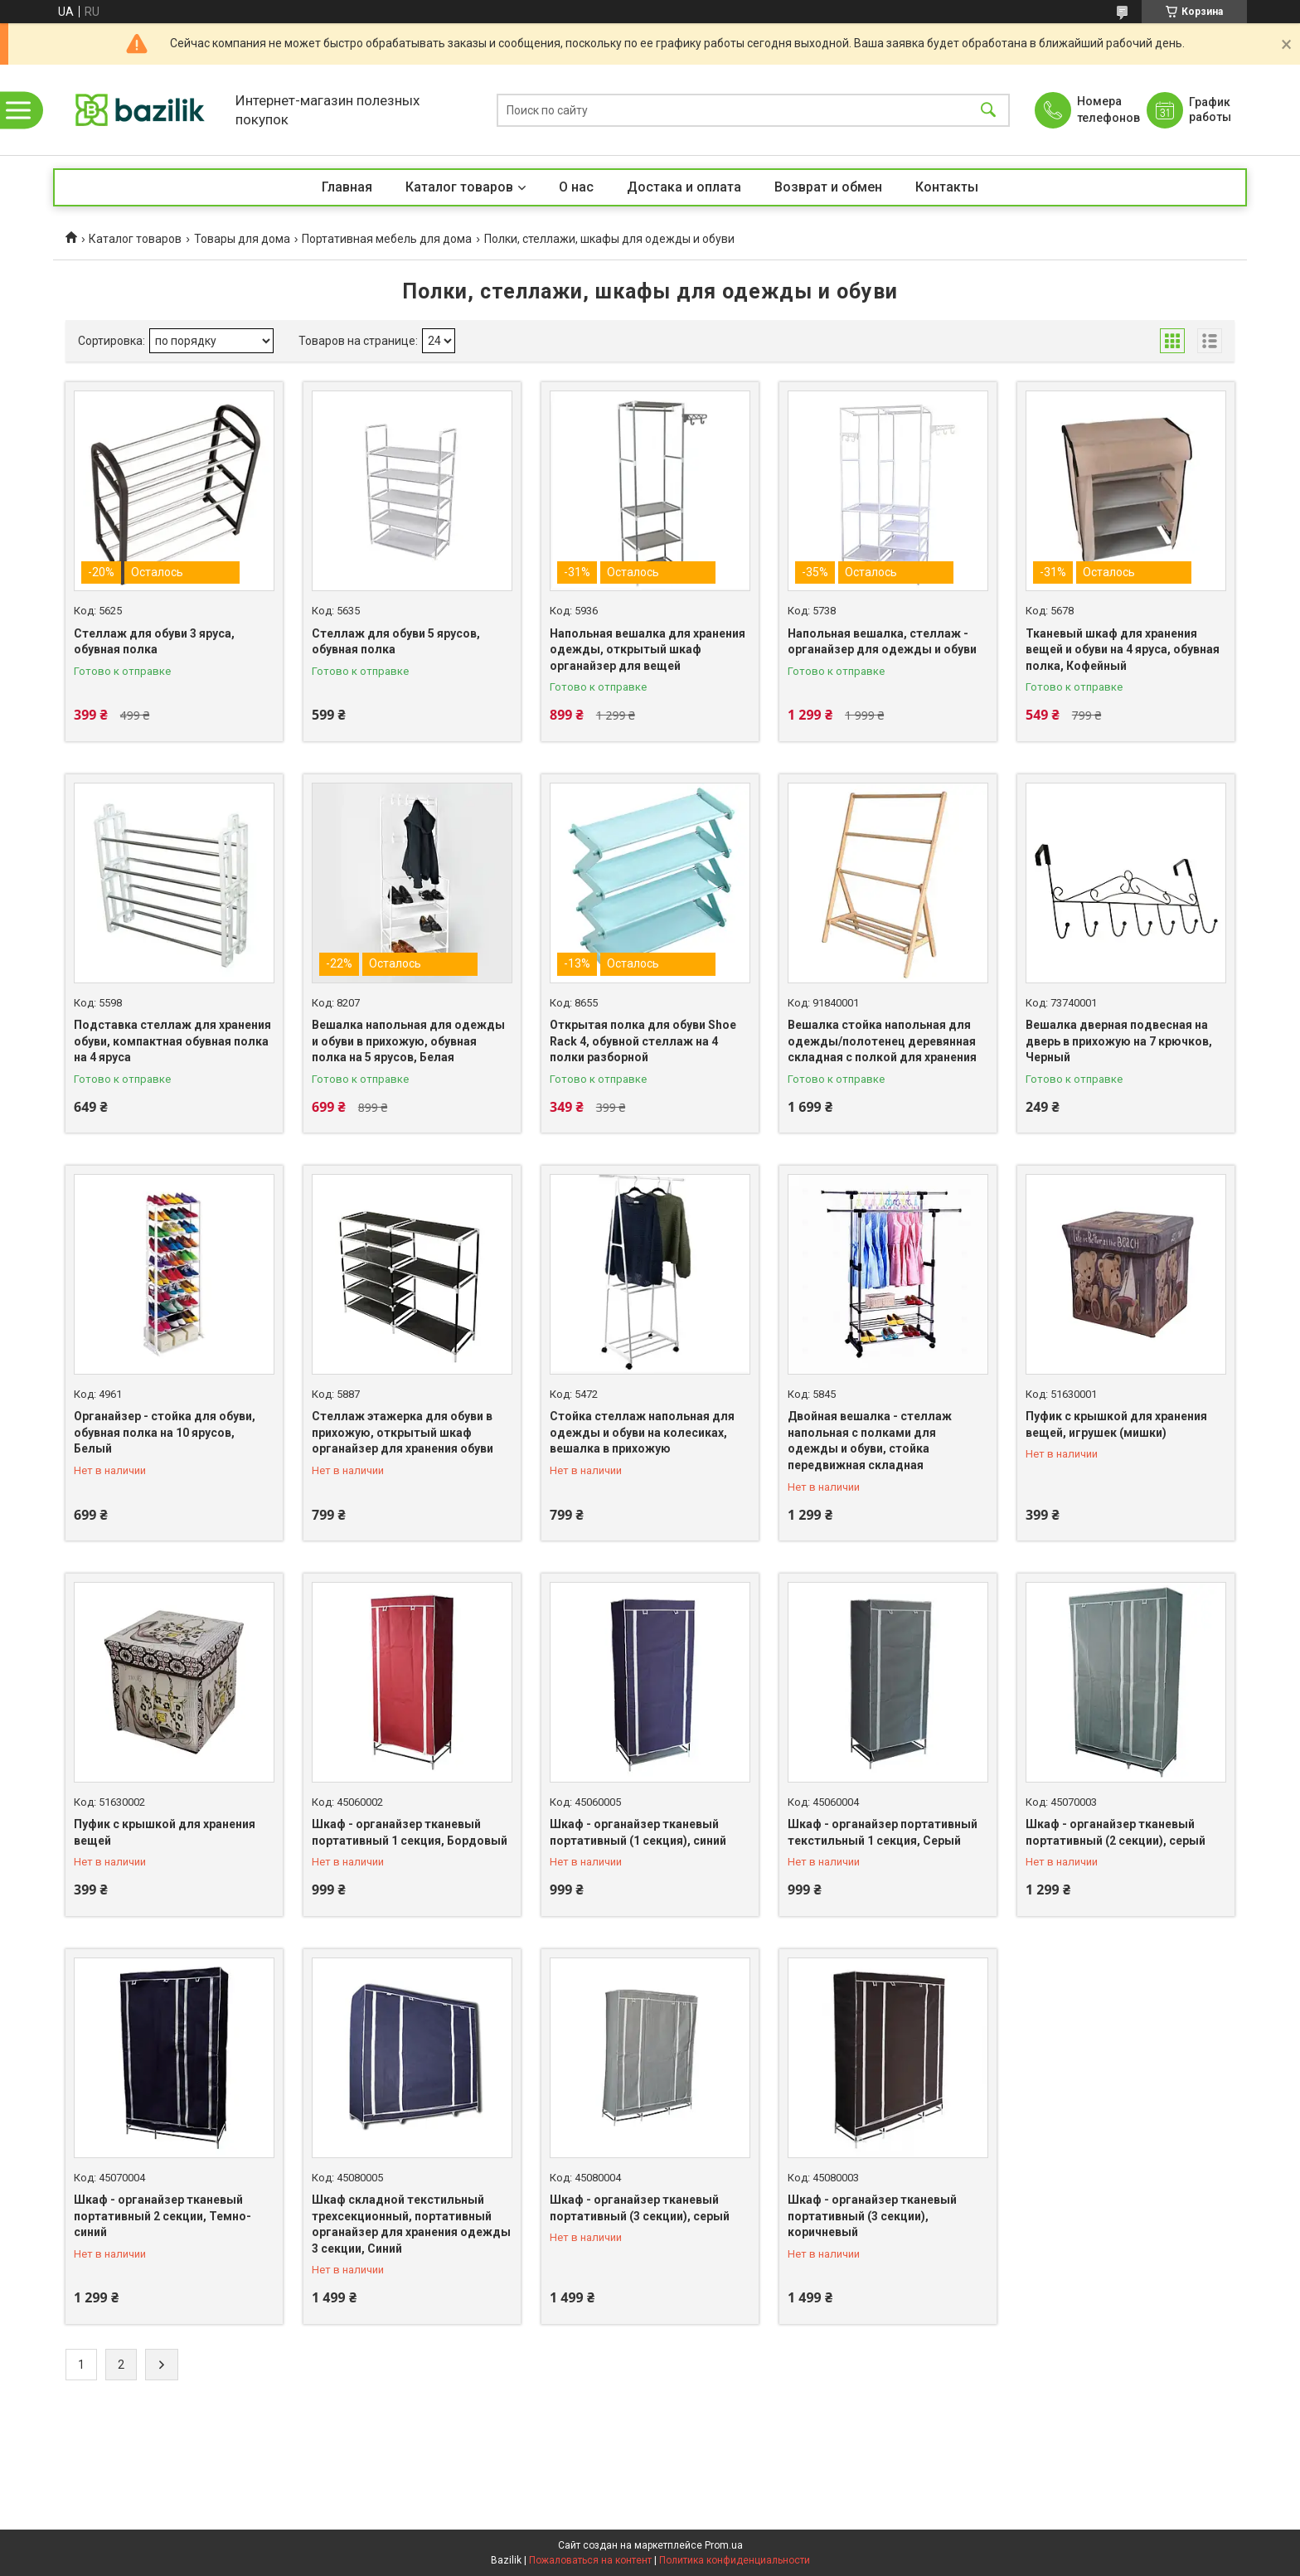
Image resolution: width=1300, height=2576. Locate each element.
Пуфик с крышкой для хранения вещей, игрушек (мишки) (1116, 1424)
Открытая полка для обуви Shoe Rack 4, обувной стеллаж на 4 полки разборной (643, 1041)
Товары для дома (242, 238)
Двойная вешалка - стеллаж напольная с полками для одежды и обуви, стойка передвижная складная (870, 1440)
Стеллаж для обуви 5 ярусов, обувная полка (396, 642)
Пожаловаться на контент (590, 2560)
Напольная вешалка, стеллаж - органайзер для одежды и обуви (882, 642)
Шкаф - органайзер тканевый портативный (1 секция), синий (638, 1832)
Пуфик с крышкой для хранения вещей (164, 1832)
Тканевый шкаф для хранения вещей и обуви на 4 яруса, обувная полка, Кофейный (1123, 649)
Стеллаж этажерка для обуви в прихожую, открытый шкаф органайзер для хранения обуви (402, 1432)
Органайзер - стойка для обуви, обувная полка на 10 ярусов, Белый (164, 1432)
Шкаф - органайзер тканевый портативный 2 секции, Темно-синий (162, 2216)
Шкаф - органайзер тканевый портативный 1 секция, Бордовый (409, 1832)
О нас (576, 187)
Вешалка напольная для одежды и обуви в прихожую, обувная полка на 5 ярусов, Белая (408, 1041)
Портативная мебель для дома (387, 238)
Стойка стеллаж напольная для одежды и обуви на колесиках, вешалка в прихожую (642, 1432)
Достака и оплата (684, 187)
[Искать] (988, 110)
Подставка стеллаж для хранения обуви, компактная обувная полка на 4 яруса (172, 1041)
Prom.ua (724, 2545)
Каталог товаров (459, 187)
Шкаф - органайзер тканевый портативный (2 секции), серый (1115, 1832)
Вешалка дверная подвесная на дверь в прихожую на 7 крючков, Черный (1119, 1041)
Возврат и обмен (828, 187)
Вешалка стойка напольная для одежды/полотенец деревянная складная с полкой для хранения (882, 1041)
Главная (347, 187)
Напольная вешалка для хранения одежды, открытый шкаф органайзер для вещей (647, 649)
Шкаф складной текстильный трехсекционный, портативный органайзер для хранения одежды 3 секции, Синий (411, 2224)
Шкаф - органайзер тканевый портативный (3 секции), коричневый (872, 2216)
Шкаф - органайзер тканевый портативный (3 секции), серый (640, 2208)
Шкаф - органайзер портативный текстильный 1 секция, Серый (882, 1832)
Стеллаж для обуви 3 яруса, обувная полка (154, 642)
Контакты (946, 187)
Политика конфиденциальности (734, 2560)
